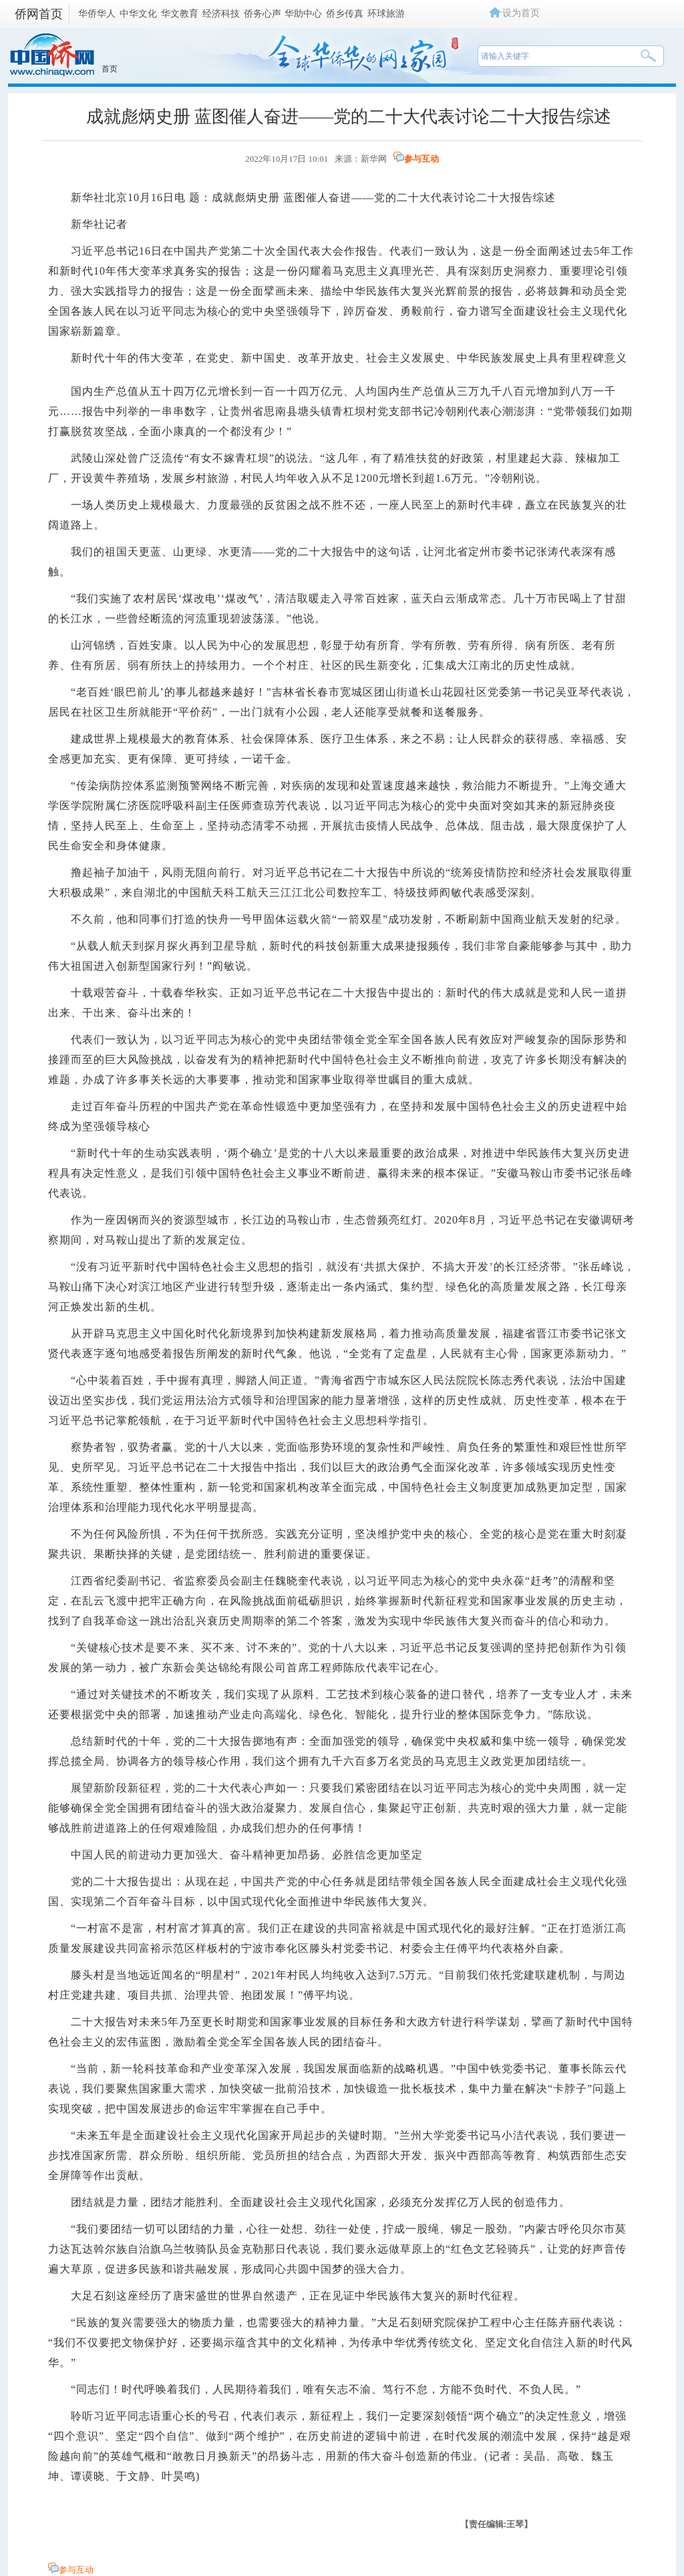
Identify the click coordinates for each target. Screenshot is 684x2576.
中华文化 (138, 13)
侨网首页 (39, 14)
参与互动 (421, 159)
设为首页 (521, 12)
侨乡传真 (344, 13)
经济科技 (221, 13)
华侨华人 (97, 13)
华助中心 (303, 13)
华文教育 (179, 13)
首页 (110, 69)
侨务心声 (262, 13)
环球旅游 (386, 13)
